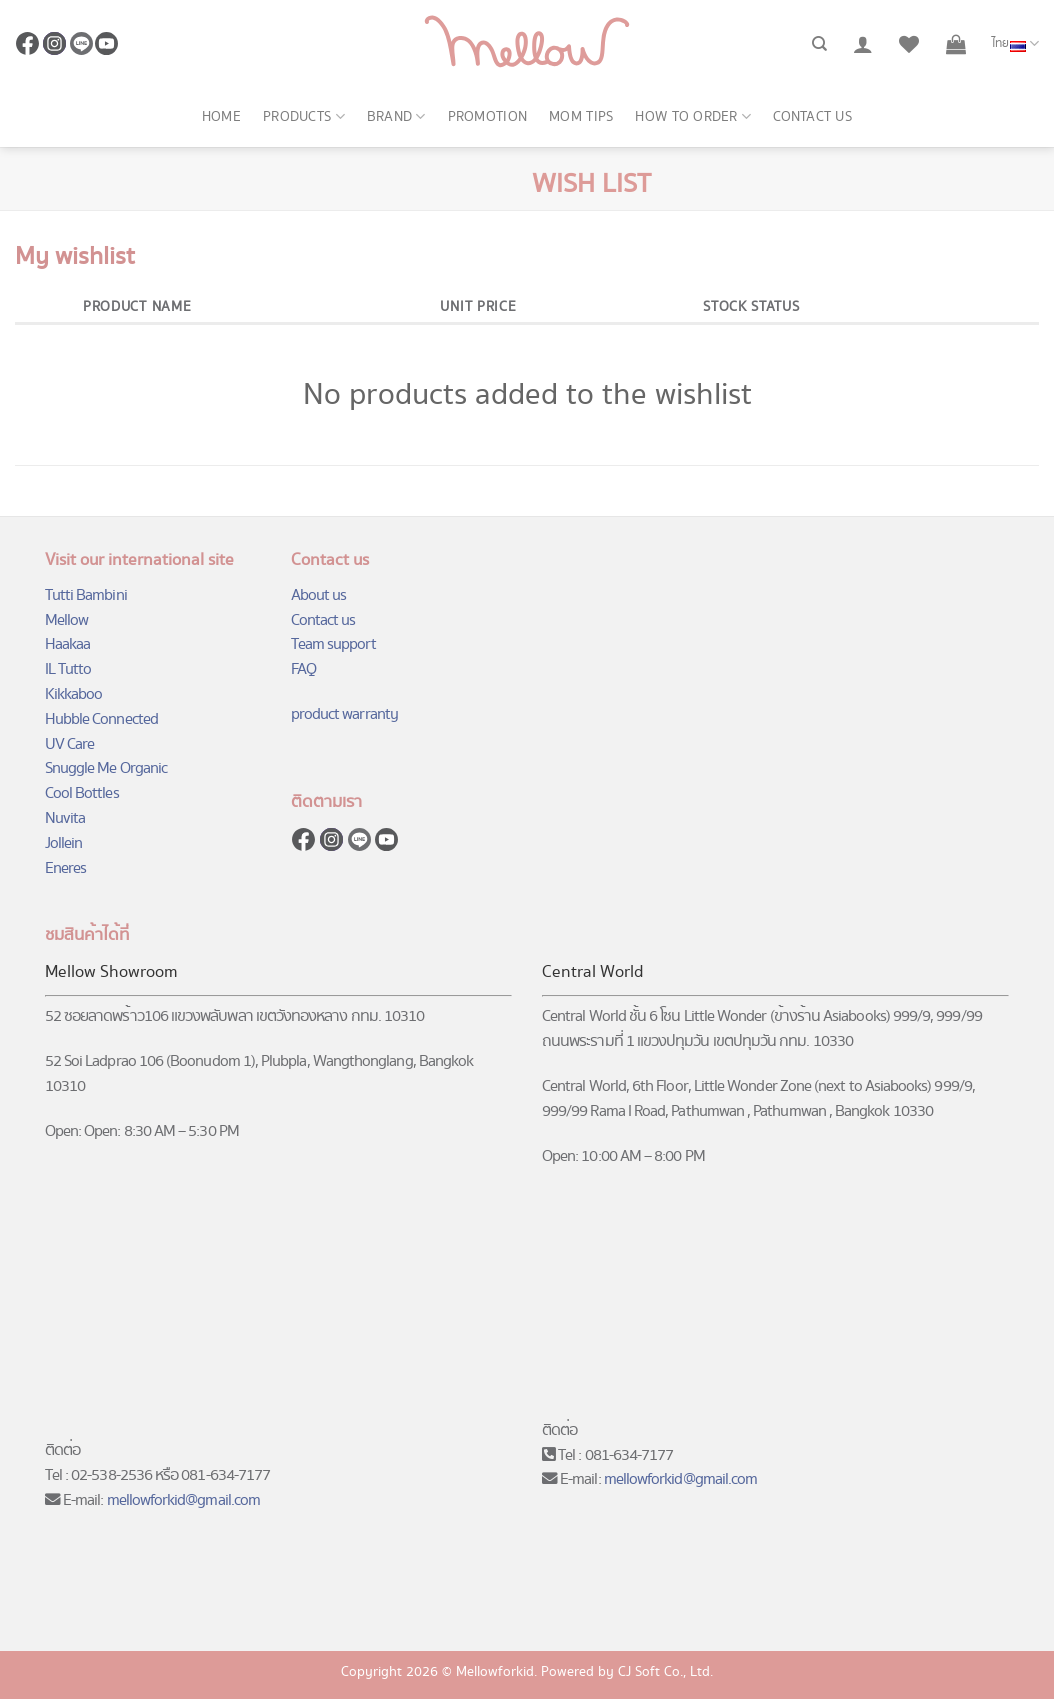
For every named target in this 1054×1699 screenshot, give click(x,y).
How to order (693, 117)
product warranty (344, 714)
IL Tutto (68, 669)
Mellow (66, 620)
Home (221, 117)
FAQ (303, 669)
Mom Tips (581, 117)
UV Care (69, 744)
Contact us (812, 117)
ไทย (1015, 44)
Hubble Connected (101, 719)
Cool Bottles (82, 793)
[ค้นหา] (819, 44)
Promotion (488, 117)
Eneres (65, 868)
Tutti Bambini (86, 595)
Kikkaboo (74, 694)
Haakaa (67, 644)
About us (319, 595)
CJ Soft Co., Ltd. (665, 1672)
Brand (396, 117)
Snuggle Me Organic (106, 768)
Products (304, 117)
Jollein (63, 843)
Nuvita (65, 818)
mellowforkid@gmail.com (184, 1500)
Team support (333, 644)
